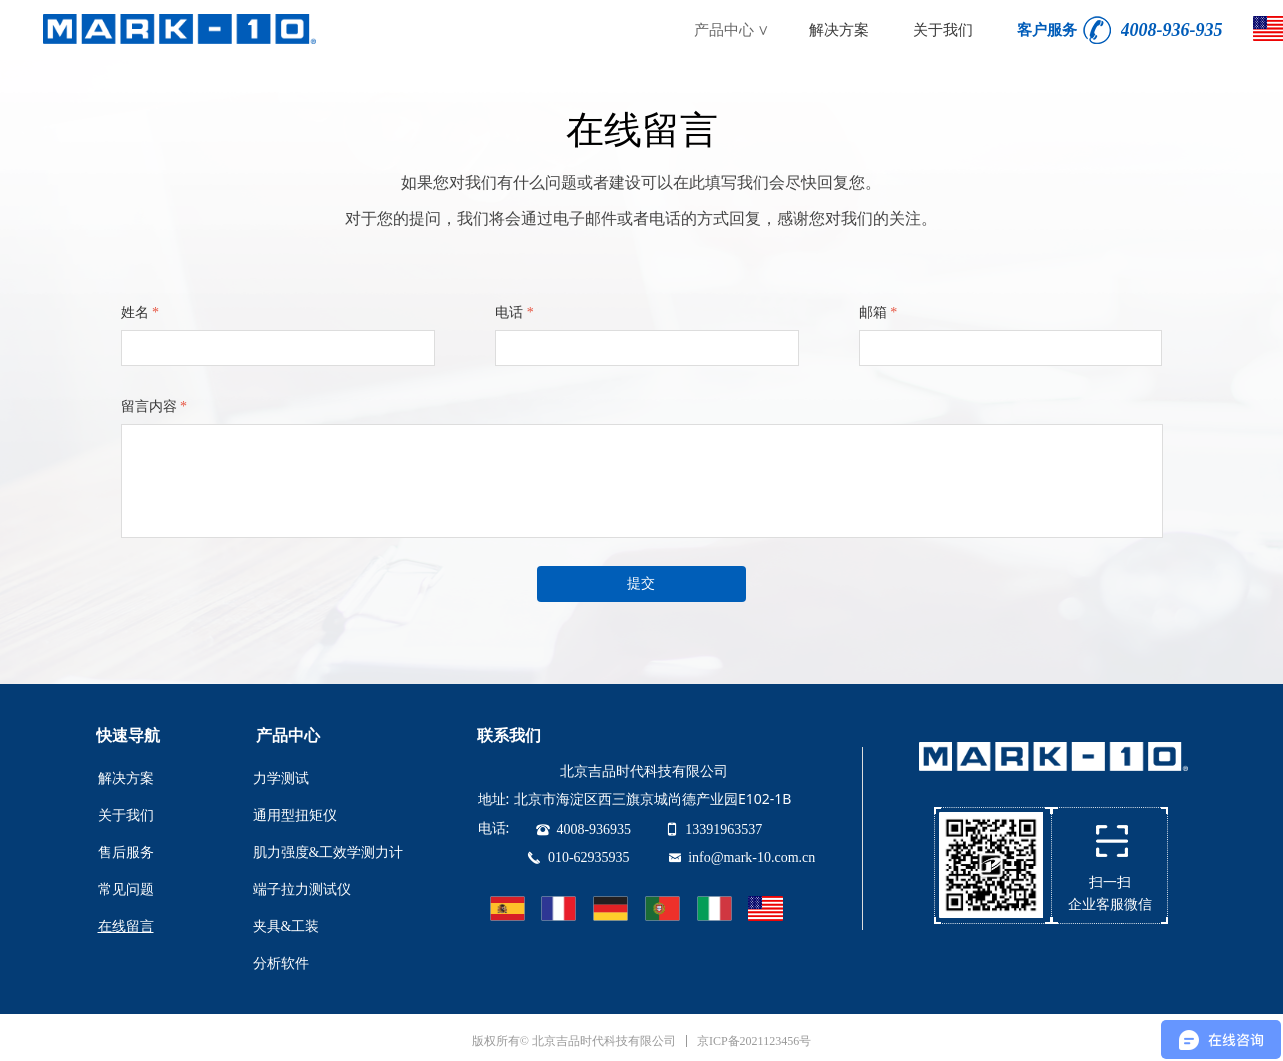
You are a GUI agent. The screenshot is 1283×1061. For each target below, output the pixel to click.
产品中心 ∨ (732, 30)
